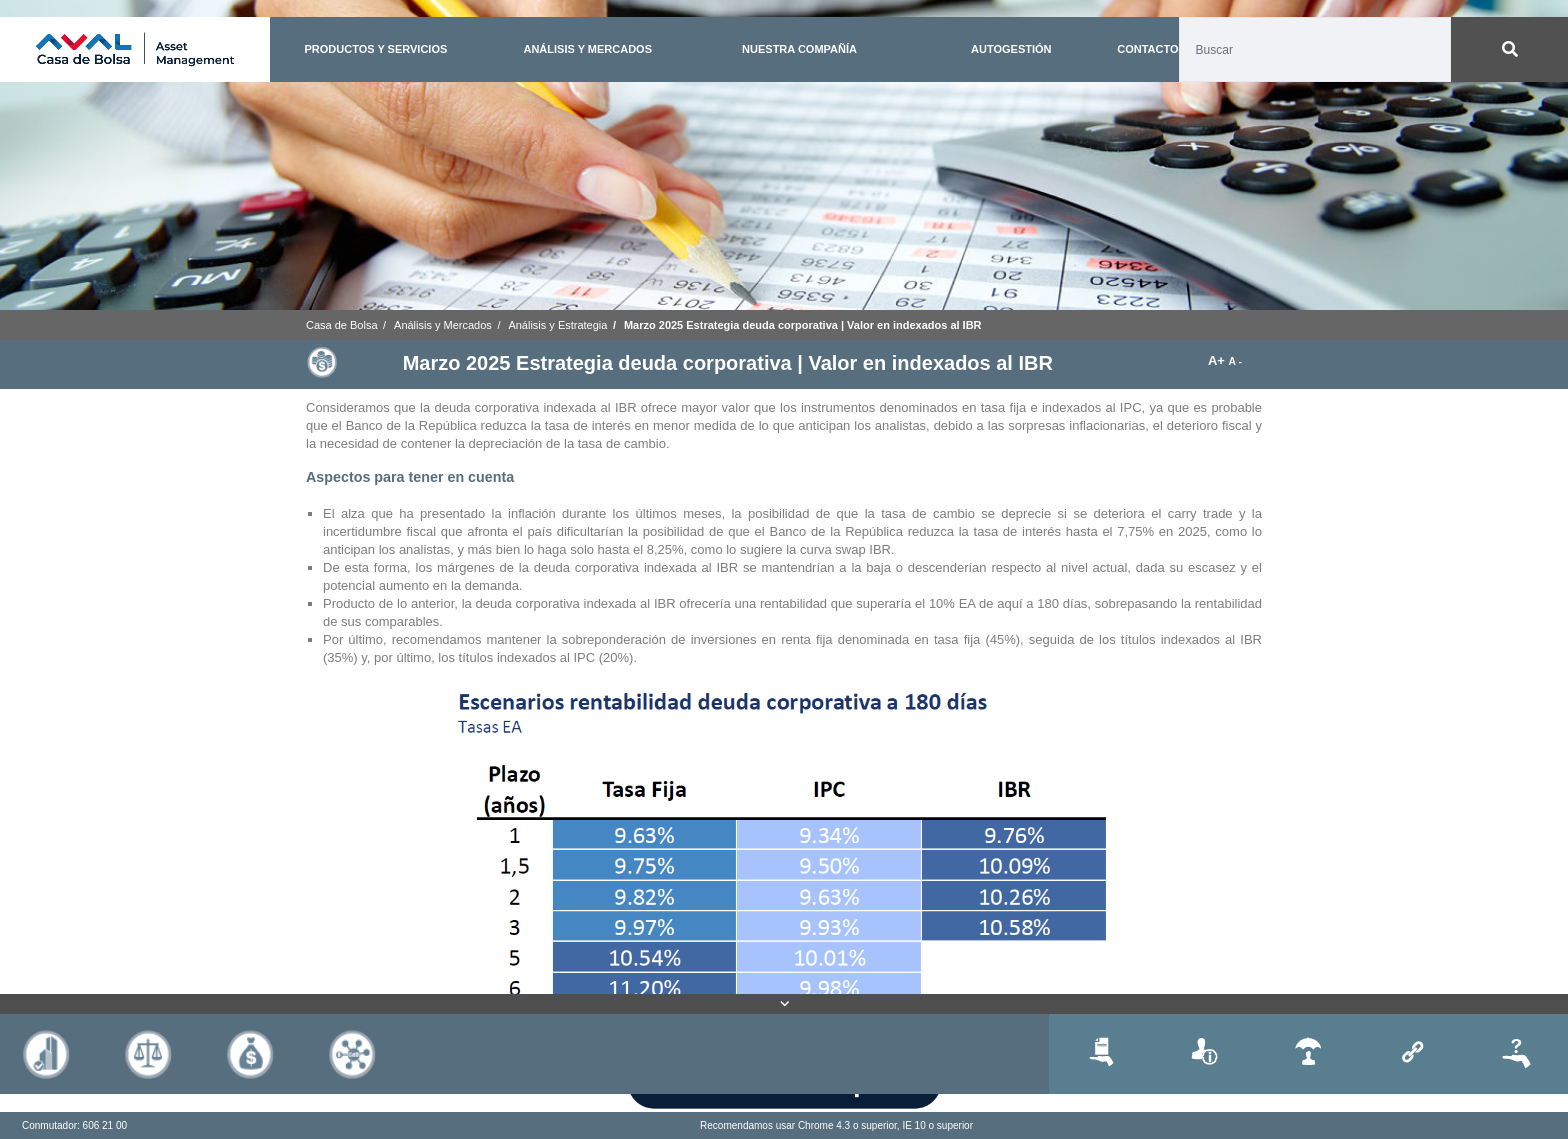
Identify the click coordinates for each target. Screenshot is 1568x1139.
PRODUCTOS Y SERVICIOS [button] (375, 49)
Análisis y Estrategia (557, 325)
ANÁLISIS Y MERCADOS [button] (587, 49)
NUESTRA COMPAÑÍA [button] (799, 49)
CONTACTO (1147, 49)
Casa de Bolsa (342, 325)
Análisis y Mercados (443, 325)
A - (1235, 361)
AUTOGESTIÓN (1011, 49)
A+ (1218, 360)
